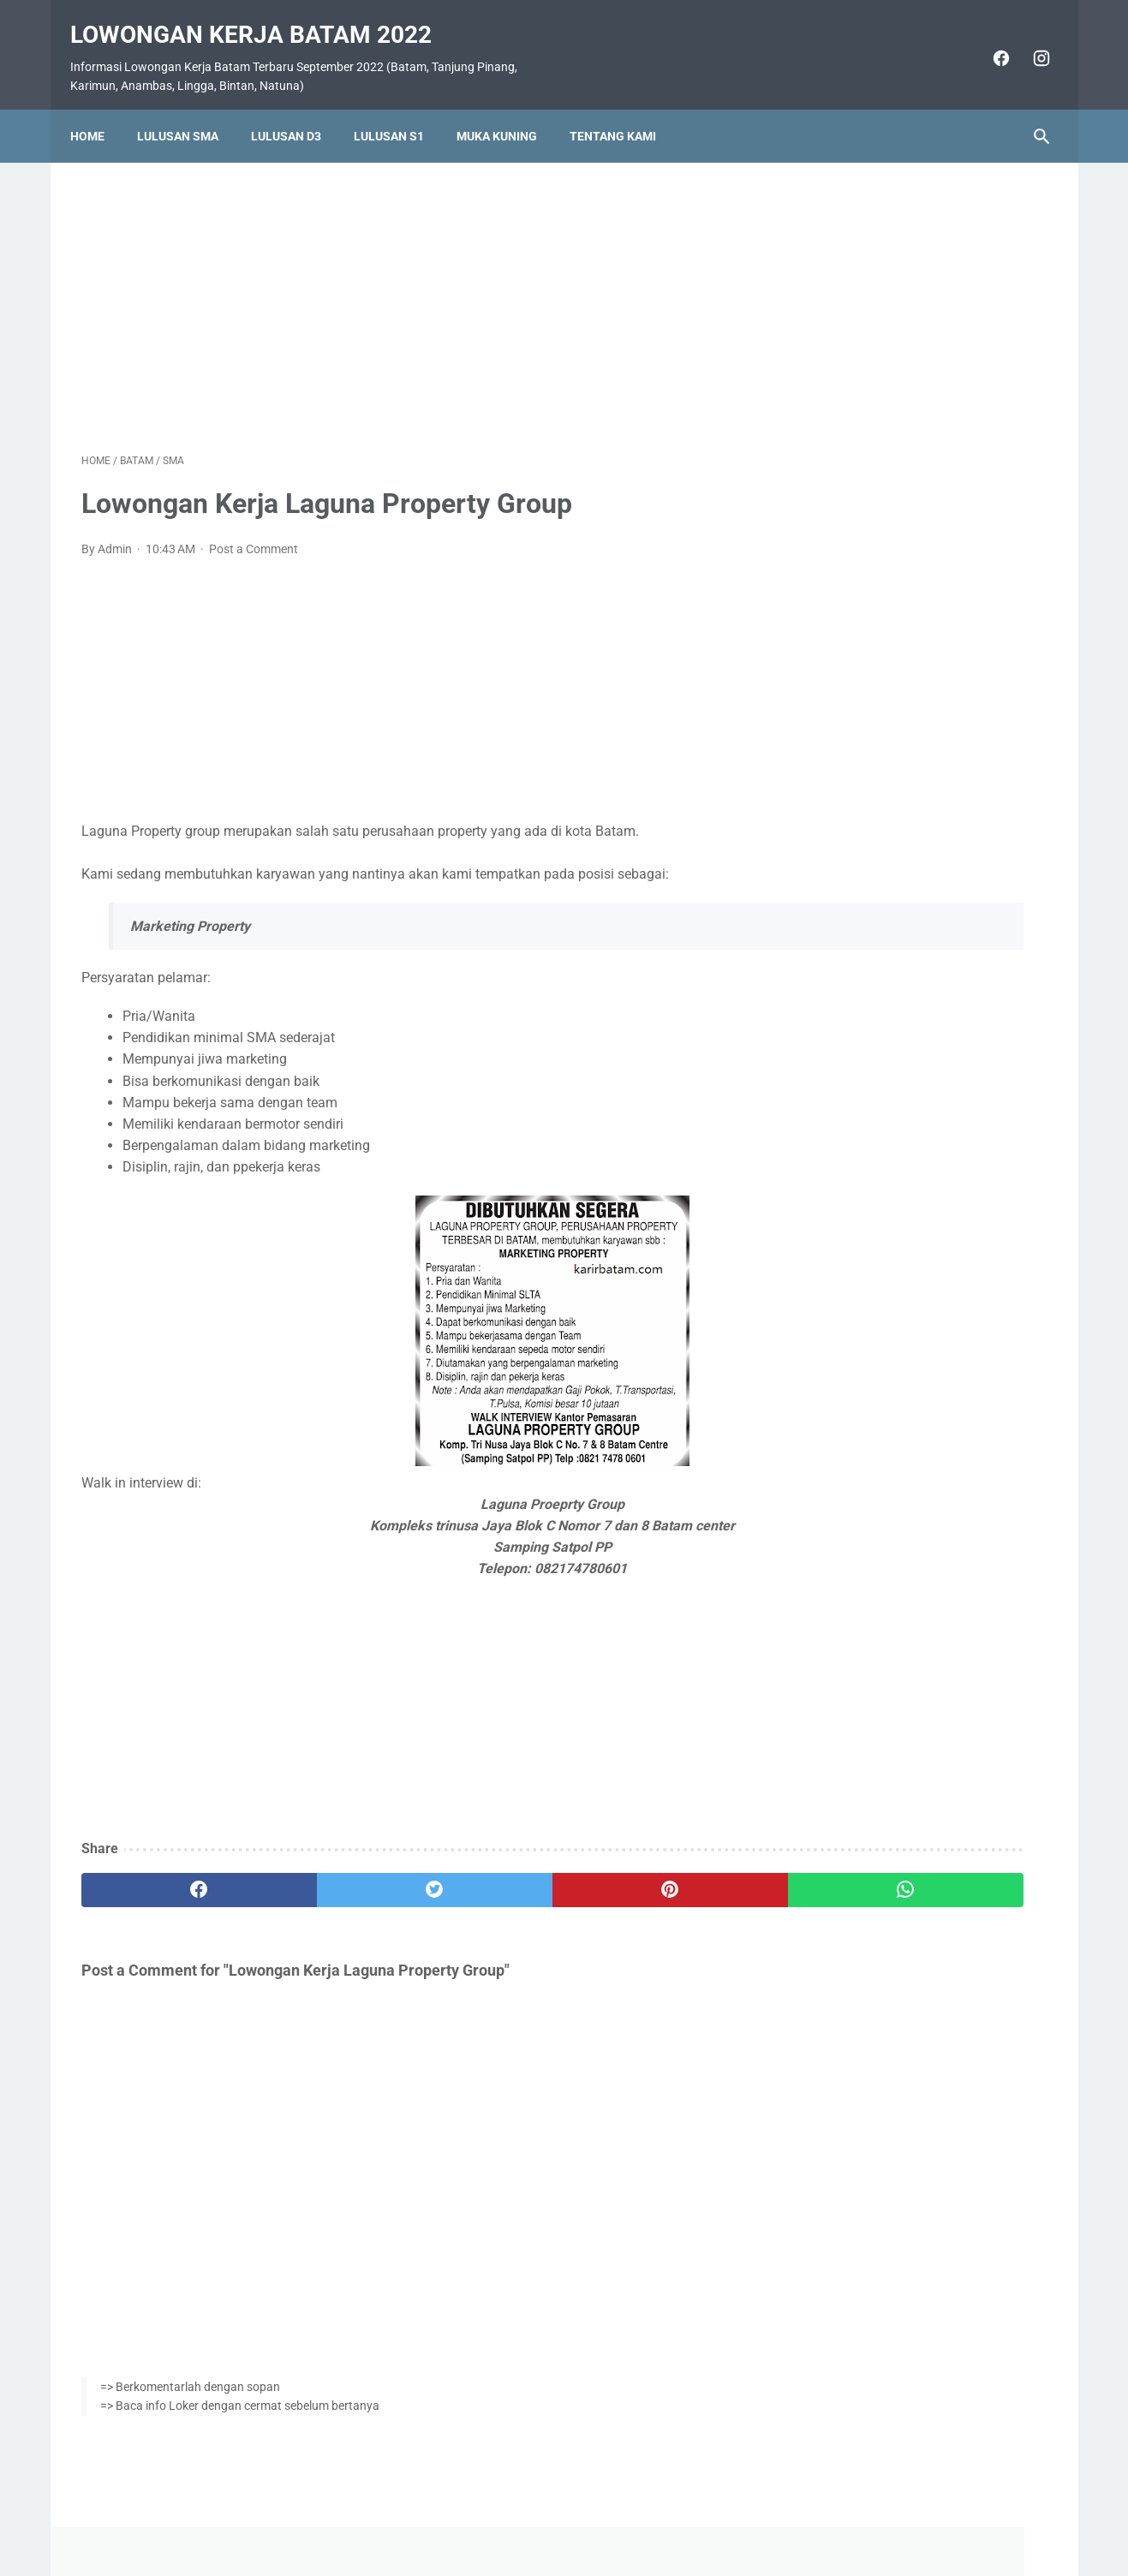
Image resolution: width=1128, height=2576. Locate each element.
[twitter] (324, 1874)
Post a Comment (253, 533)
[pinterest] (486, 1874)
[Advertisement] (405, 286)
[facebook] (988, 41)
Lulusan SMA (189, 109)
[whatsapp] (648, 1874)
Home (98, 109)
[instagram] (1029, 41)
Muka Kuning (508, 109)
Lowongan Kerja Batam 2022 (262, 17)
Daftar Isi (631, 2513)
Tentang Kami (624, 109)
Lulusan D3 (297, 109)
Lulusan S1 (400, 109)
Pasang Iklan (555, 2513)
